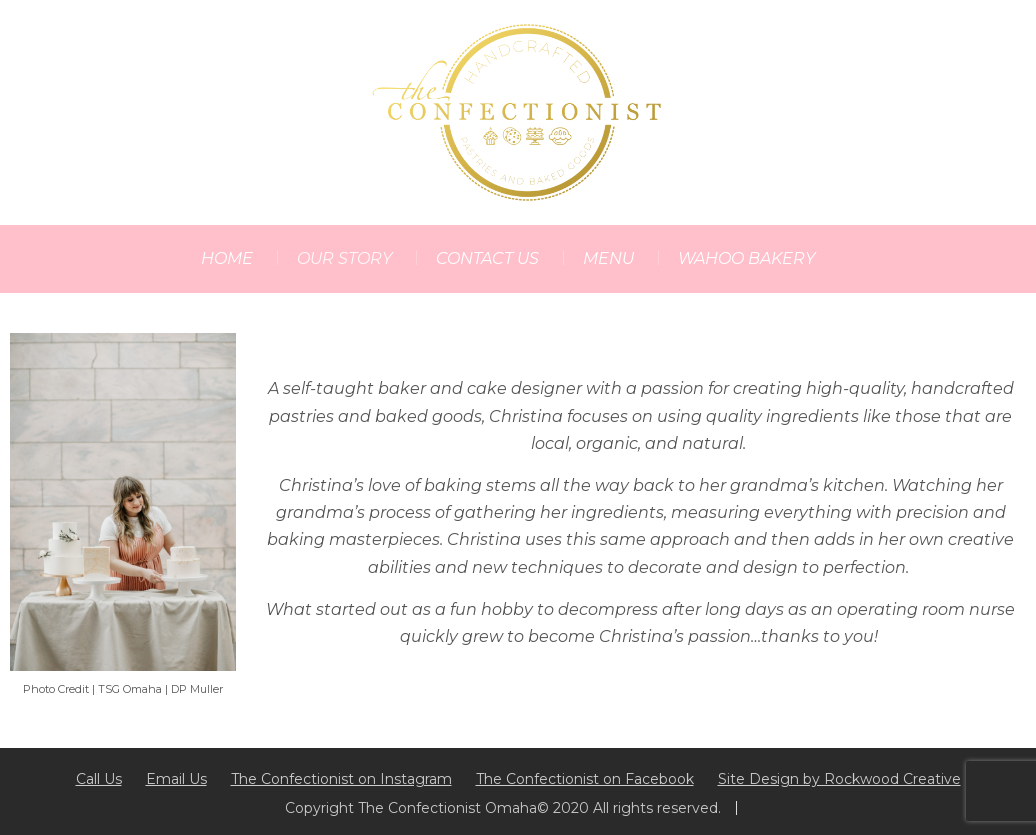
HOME (227, 258)
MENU (608, 258)
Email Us (176, 779)
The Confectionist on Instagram (341, 779)
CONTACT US (487, 258)
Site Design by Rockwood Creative (839, 779)
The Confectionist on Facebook (585, 779)
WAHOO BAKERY (746, 258)
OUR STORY (344, 258)
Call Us (99, 779)
